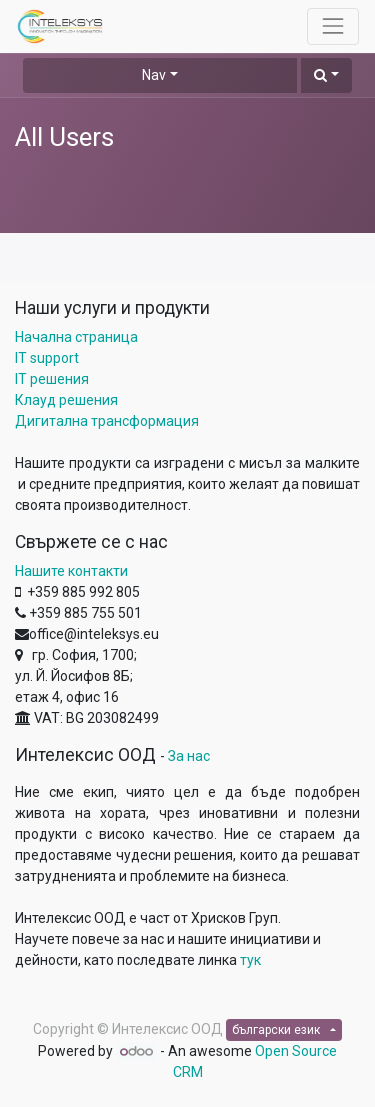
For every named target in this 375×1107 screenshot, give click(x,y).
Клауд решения (66, 400)
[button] (326, 75)
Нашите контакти (71, 571)
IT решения (52, 379)
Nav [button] (154, 75)
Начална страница (76, 337)
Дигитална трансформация (107, 421)
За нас (189, 756)
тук (250, 960)
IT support (47, 358)
